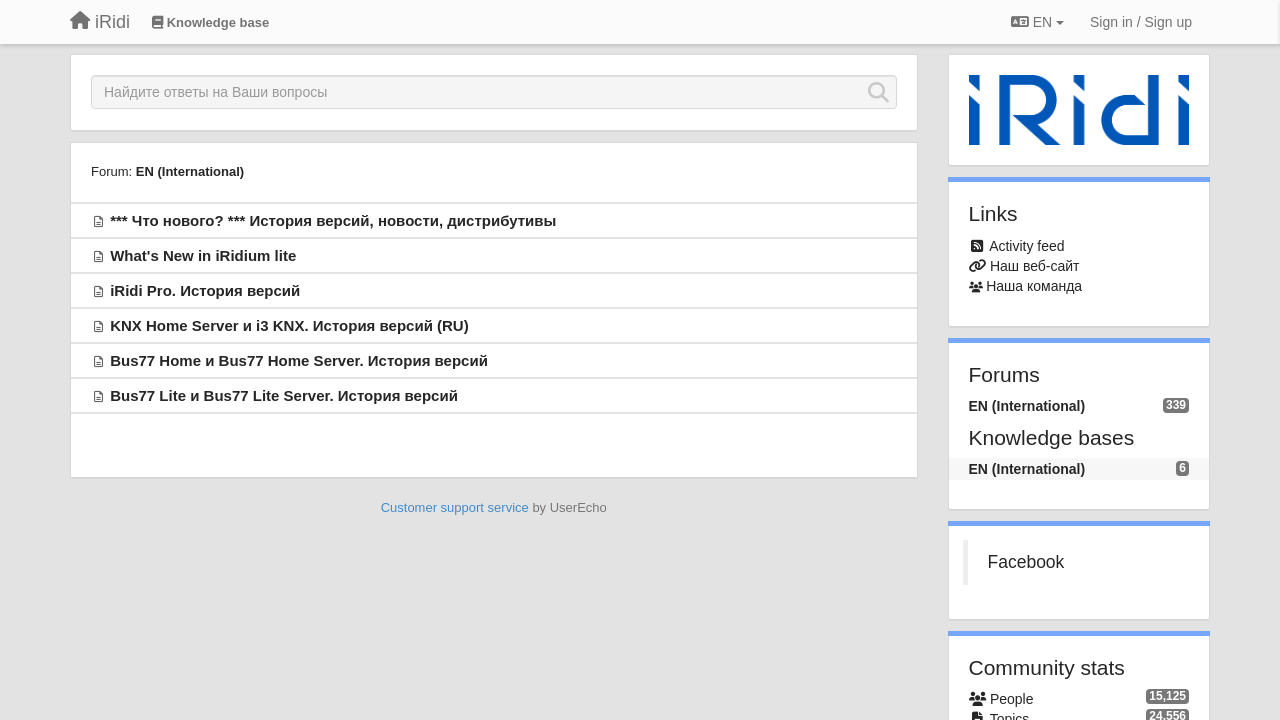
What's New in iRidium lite (203, 255)
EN (1037, 22)
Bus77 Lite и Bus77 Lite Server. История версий (284, 395)
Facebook (1026, 562)
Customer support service (455, 507)
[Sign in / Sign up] (1141, 22)
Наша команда (1034, 286)
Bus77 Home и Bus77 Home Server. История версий (299, 360)
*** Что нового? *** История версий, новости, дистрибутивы (333, 220)
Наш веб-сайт (1035, 266)
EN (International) (190, 171)
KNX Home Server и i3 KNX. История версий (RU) (289, 325)
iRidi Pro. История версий (205, 290)
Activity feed (1026, 246)
